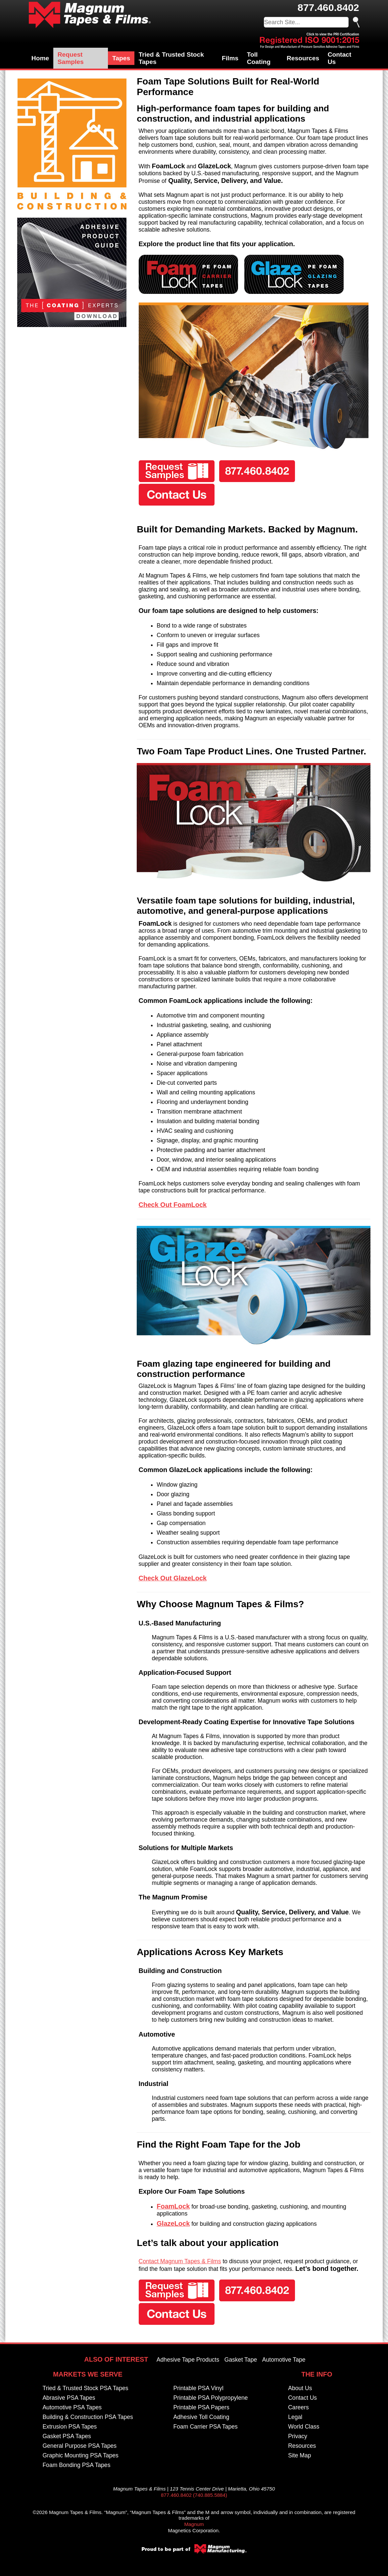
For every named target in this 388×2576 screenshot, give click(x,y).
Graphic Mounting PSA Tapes (80, 2455)
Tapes (121, 58)
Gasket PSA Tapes (66, 2436)
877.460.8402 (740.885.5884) (194, 2495)
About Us (300, 2388)
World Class (303, 2426)
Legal (295, 2417)
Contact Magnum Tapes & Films (180, 2261)
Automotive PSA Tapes (72, 2407)
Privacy (297, 2436)
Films (230, 58)
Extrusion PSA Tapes (69, 2426)
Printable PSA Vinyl (198, 2388)
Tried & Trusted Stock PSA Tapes (85, 2388)
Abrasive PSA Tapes (68, 2397)
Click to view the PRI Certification (333, 34)
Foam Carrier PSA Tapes (205, 2426)
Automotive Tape (284, 2359)
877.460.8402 (328, 7)
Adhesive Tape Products (188, 2359)
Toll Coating (258, 58)
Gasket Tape (240, 2359)
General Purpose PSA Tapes (79, 2445)
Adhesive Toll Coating (201, 2417)
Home (40, 58)
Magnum (194, 2524)
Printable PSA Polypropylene (210, 2397)
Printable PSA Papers (201, 2407)
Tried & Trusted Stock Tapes (171, 58)
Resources (303, 58)
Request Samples (71, 58)
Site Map (299, 2455)
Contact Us (339, 58)
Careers (298, 2407)
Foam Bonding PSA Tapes (76, 2465)
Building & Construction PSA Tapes (87, 2417)
